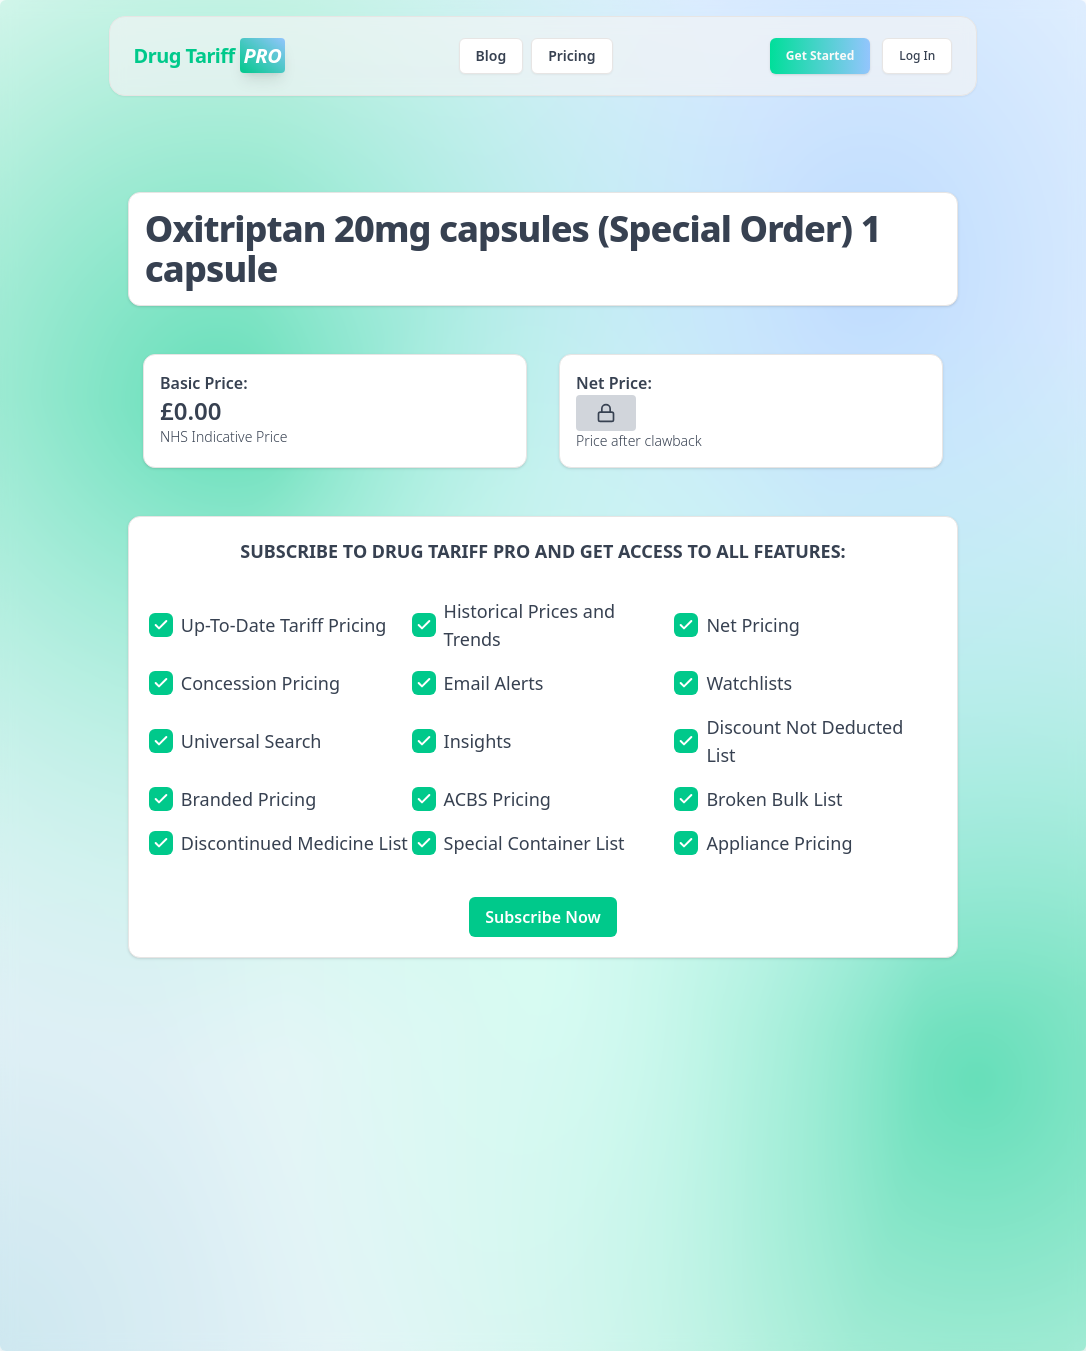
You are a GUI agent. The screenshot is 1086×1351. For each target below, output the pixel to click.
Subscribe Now (542, 917)
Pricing (571, 55)
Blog (491, 55)
